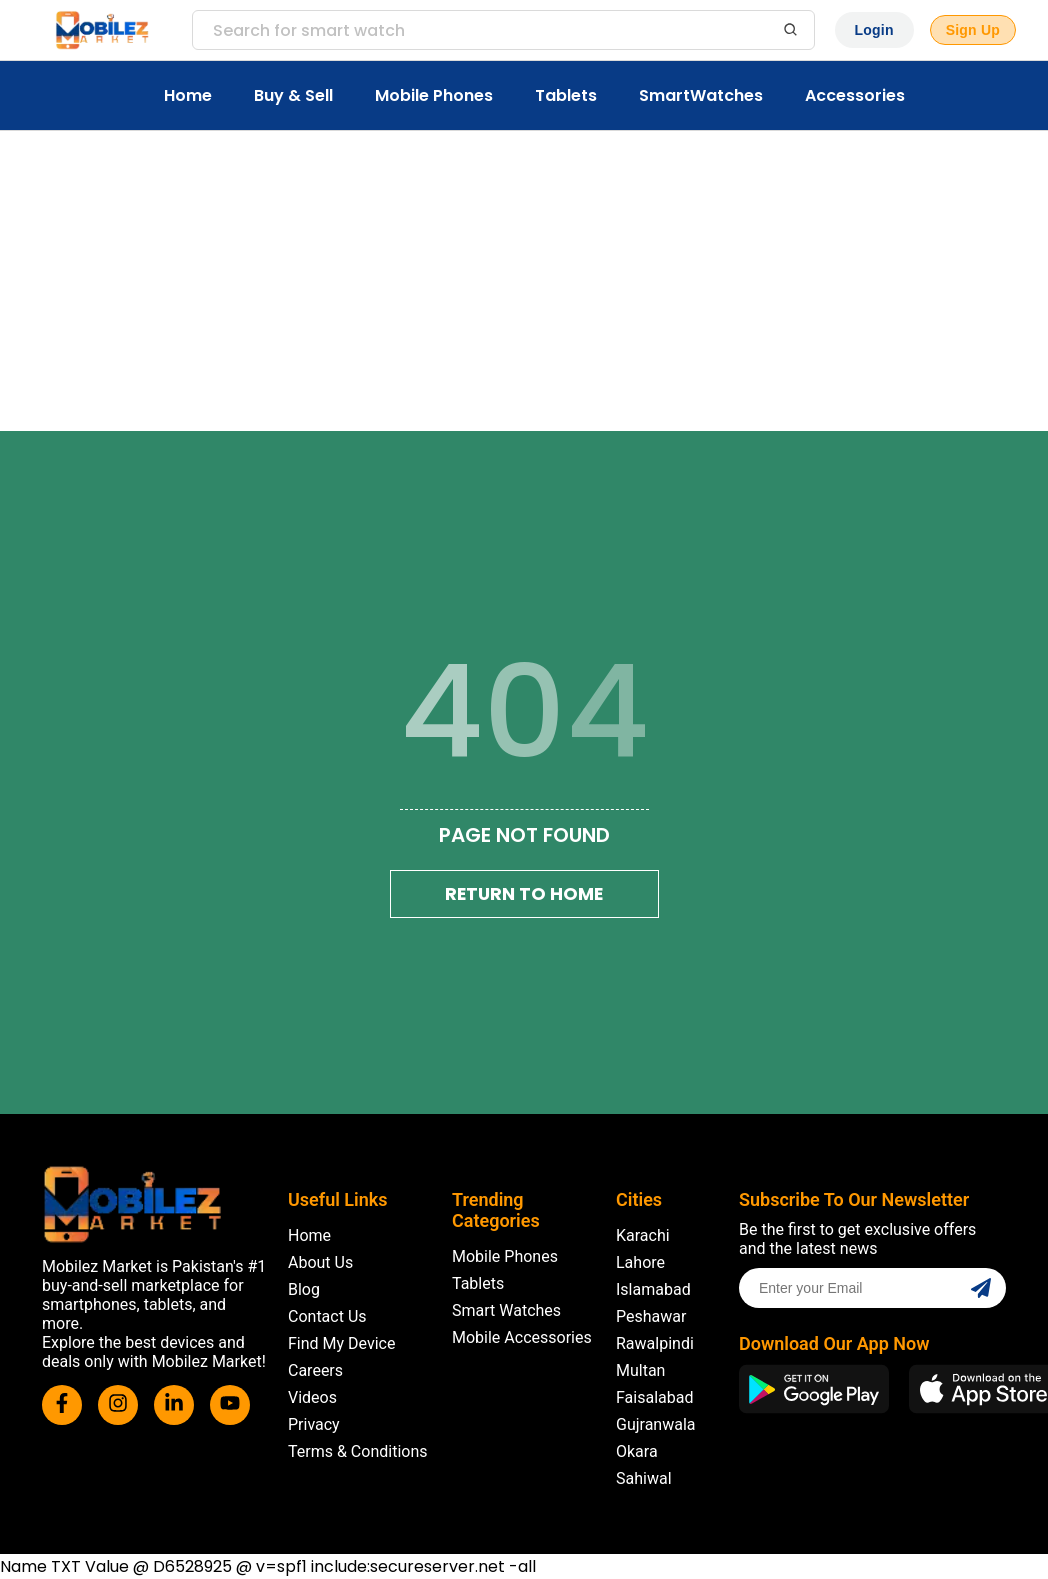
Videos (312, 1397)
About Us (320, 1262)
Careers (315, 1370)
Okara (637, 1451)
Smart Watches (506, 1310)
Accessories (855, 95)
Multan (640, 1370)
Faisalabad (654, 1397)
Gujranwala (656, 1424)
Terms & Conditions (358, 1451)
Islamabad (653, 1289)
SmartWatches (701, 95)
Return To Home (524, 894)
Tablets (566, 95)
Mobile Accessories (522, 1337)
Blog (304, 1289)
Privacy (314, 1424)
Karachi (643, 1235)
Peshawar (651, 1316)
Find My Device (341, 1343)
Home (188, 95)
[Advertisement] (524, 281)
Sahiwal (644, 1478)
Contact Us (327, 1316)
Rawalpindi (655, 1343)
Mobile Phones (434, 95)
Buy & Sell (293, 95)
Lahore (640, 1262)
